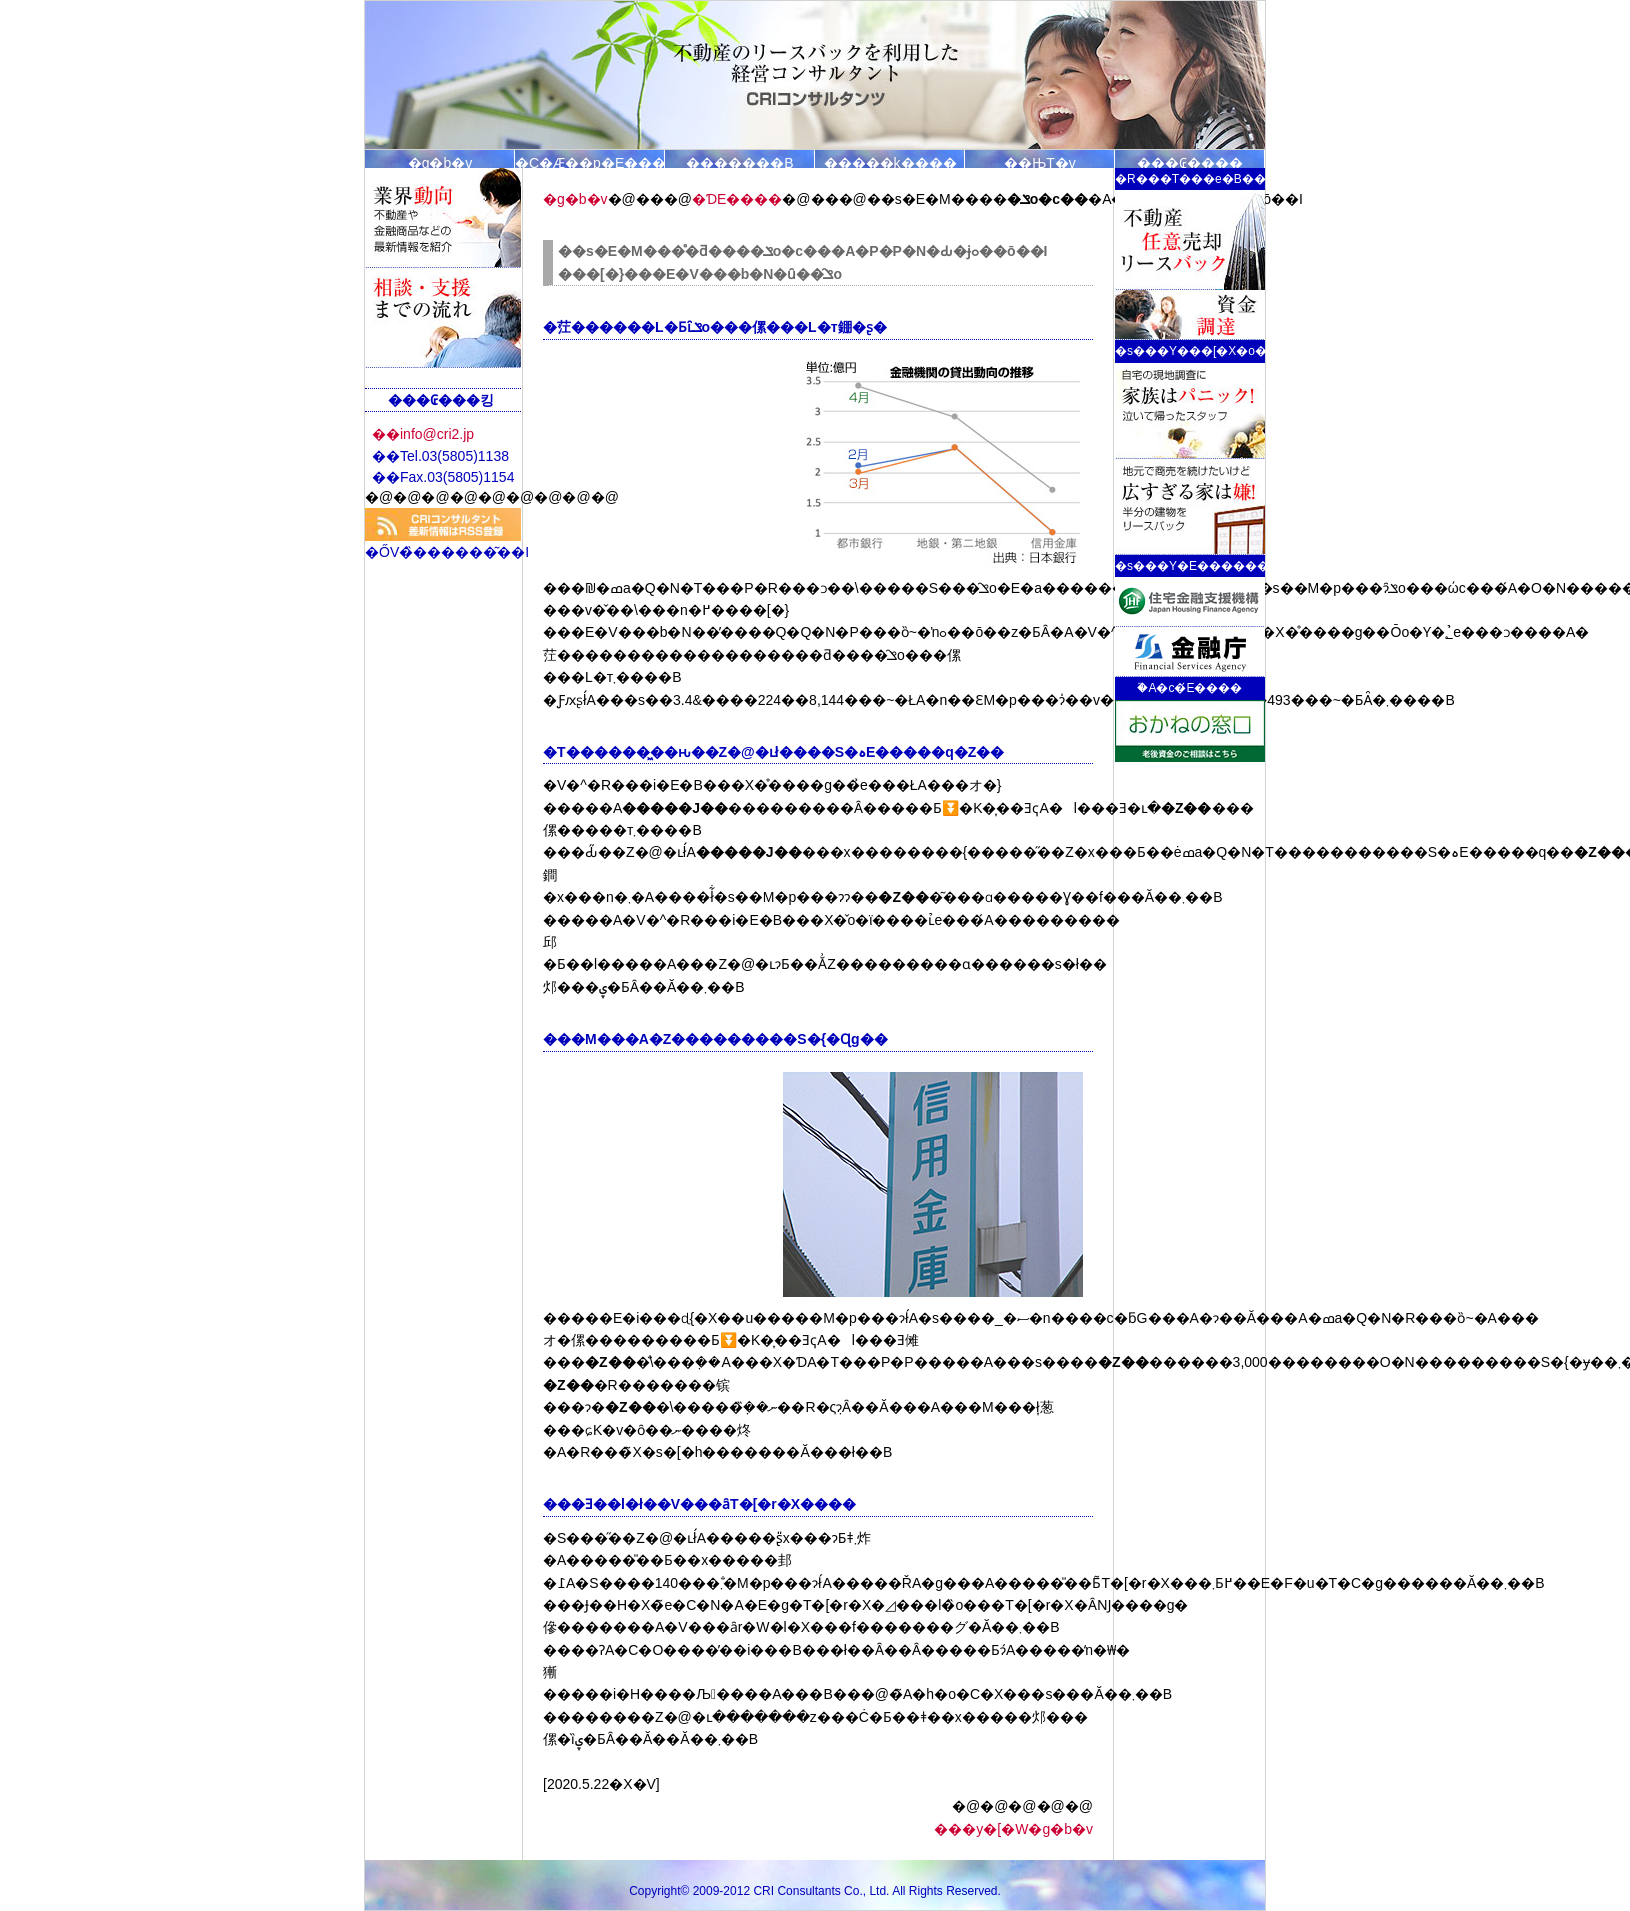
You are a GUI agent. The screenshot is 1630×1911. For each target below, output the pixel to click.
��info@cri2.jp (423, 434)
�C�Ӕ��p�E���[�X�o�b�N (590, 161)
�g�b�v (440, 161)
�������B (739, 161)
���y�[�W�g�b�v (1013, 1829)
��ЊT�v (1040, 161)
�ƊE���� (737, 199)
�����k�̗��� (890, 161)
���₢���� (1190, 161)
